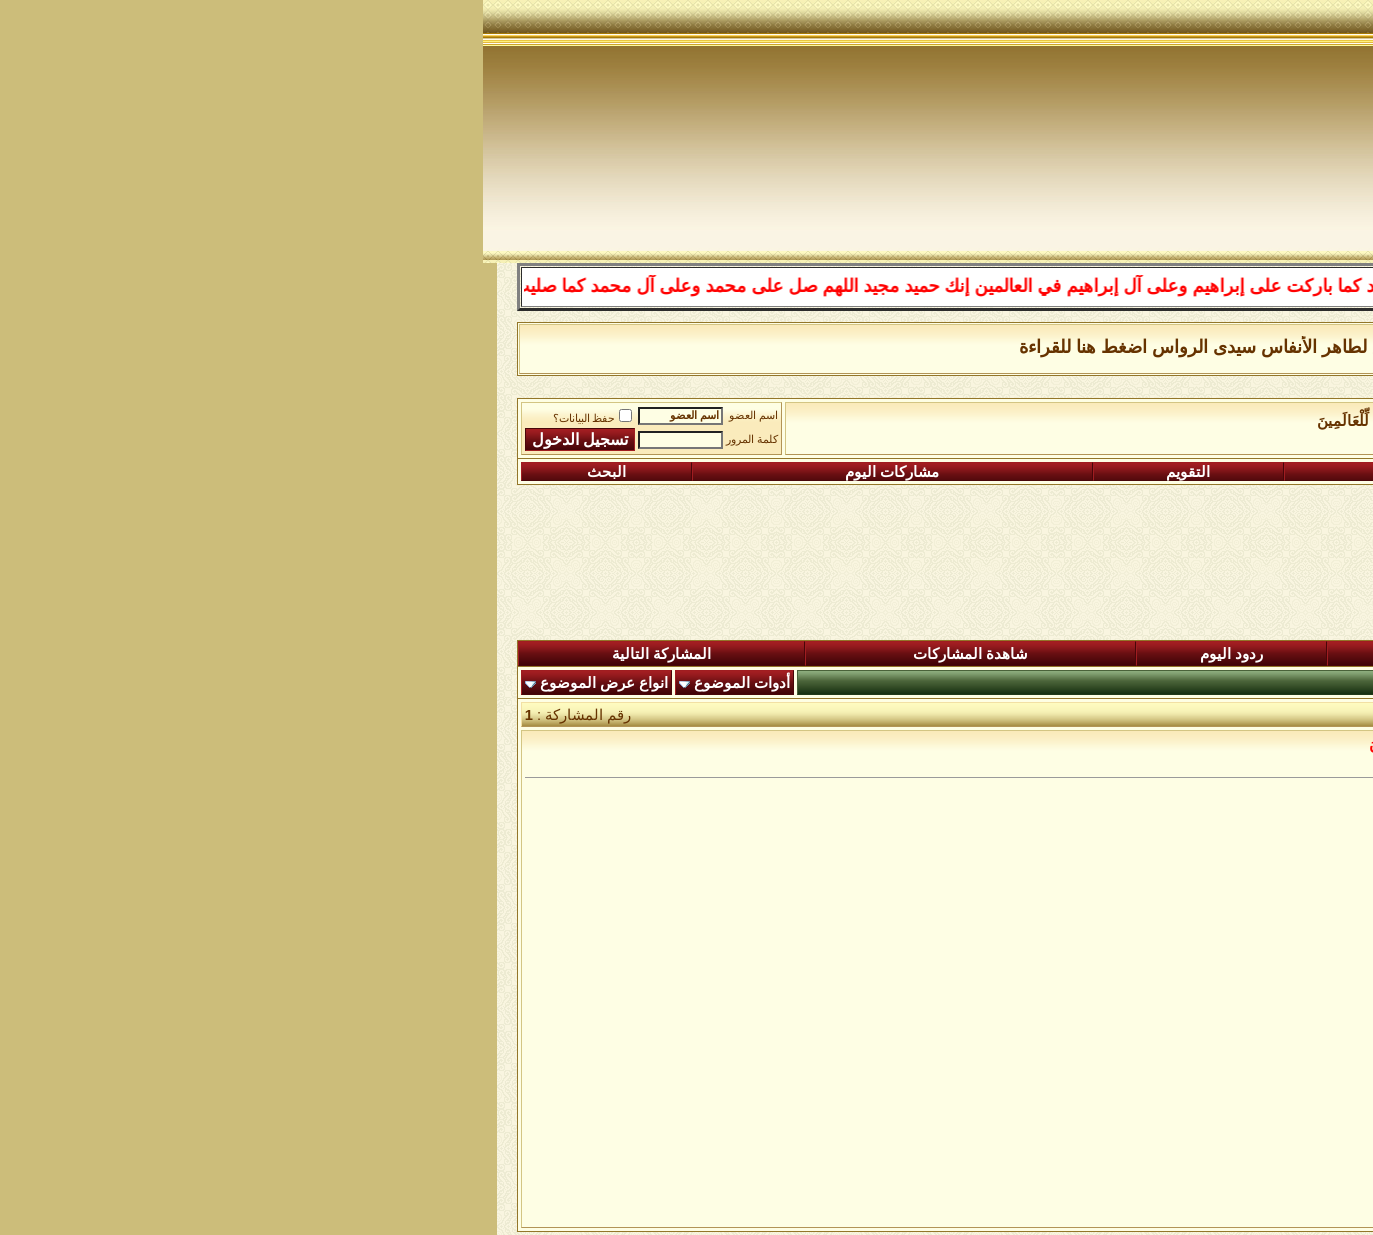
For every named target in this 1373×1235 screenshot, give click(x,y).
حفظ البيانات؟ (110, 418)
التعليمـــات (953, 472)
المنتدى (1263, 654)
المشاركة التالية (178, 654)
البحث (123, 472)
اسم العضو (270, 415)
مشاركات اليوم (409, 472)
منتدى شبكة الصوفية (1248, 421)
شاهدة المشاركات (487, 654)
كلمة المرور (269, 439)
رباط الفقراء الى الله (1101, 421)
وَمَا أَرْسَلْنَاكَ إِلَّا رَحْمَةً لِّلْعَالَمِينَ (926, 421)
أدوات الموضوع (259, 683)
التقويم (705, 472)
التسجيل (1220, 472)
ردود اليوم (748, 654)
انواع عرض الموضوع (121, 683)
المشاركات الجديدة (1016, 654)
